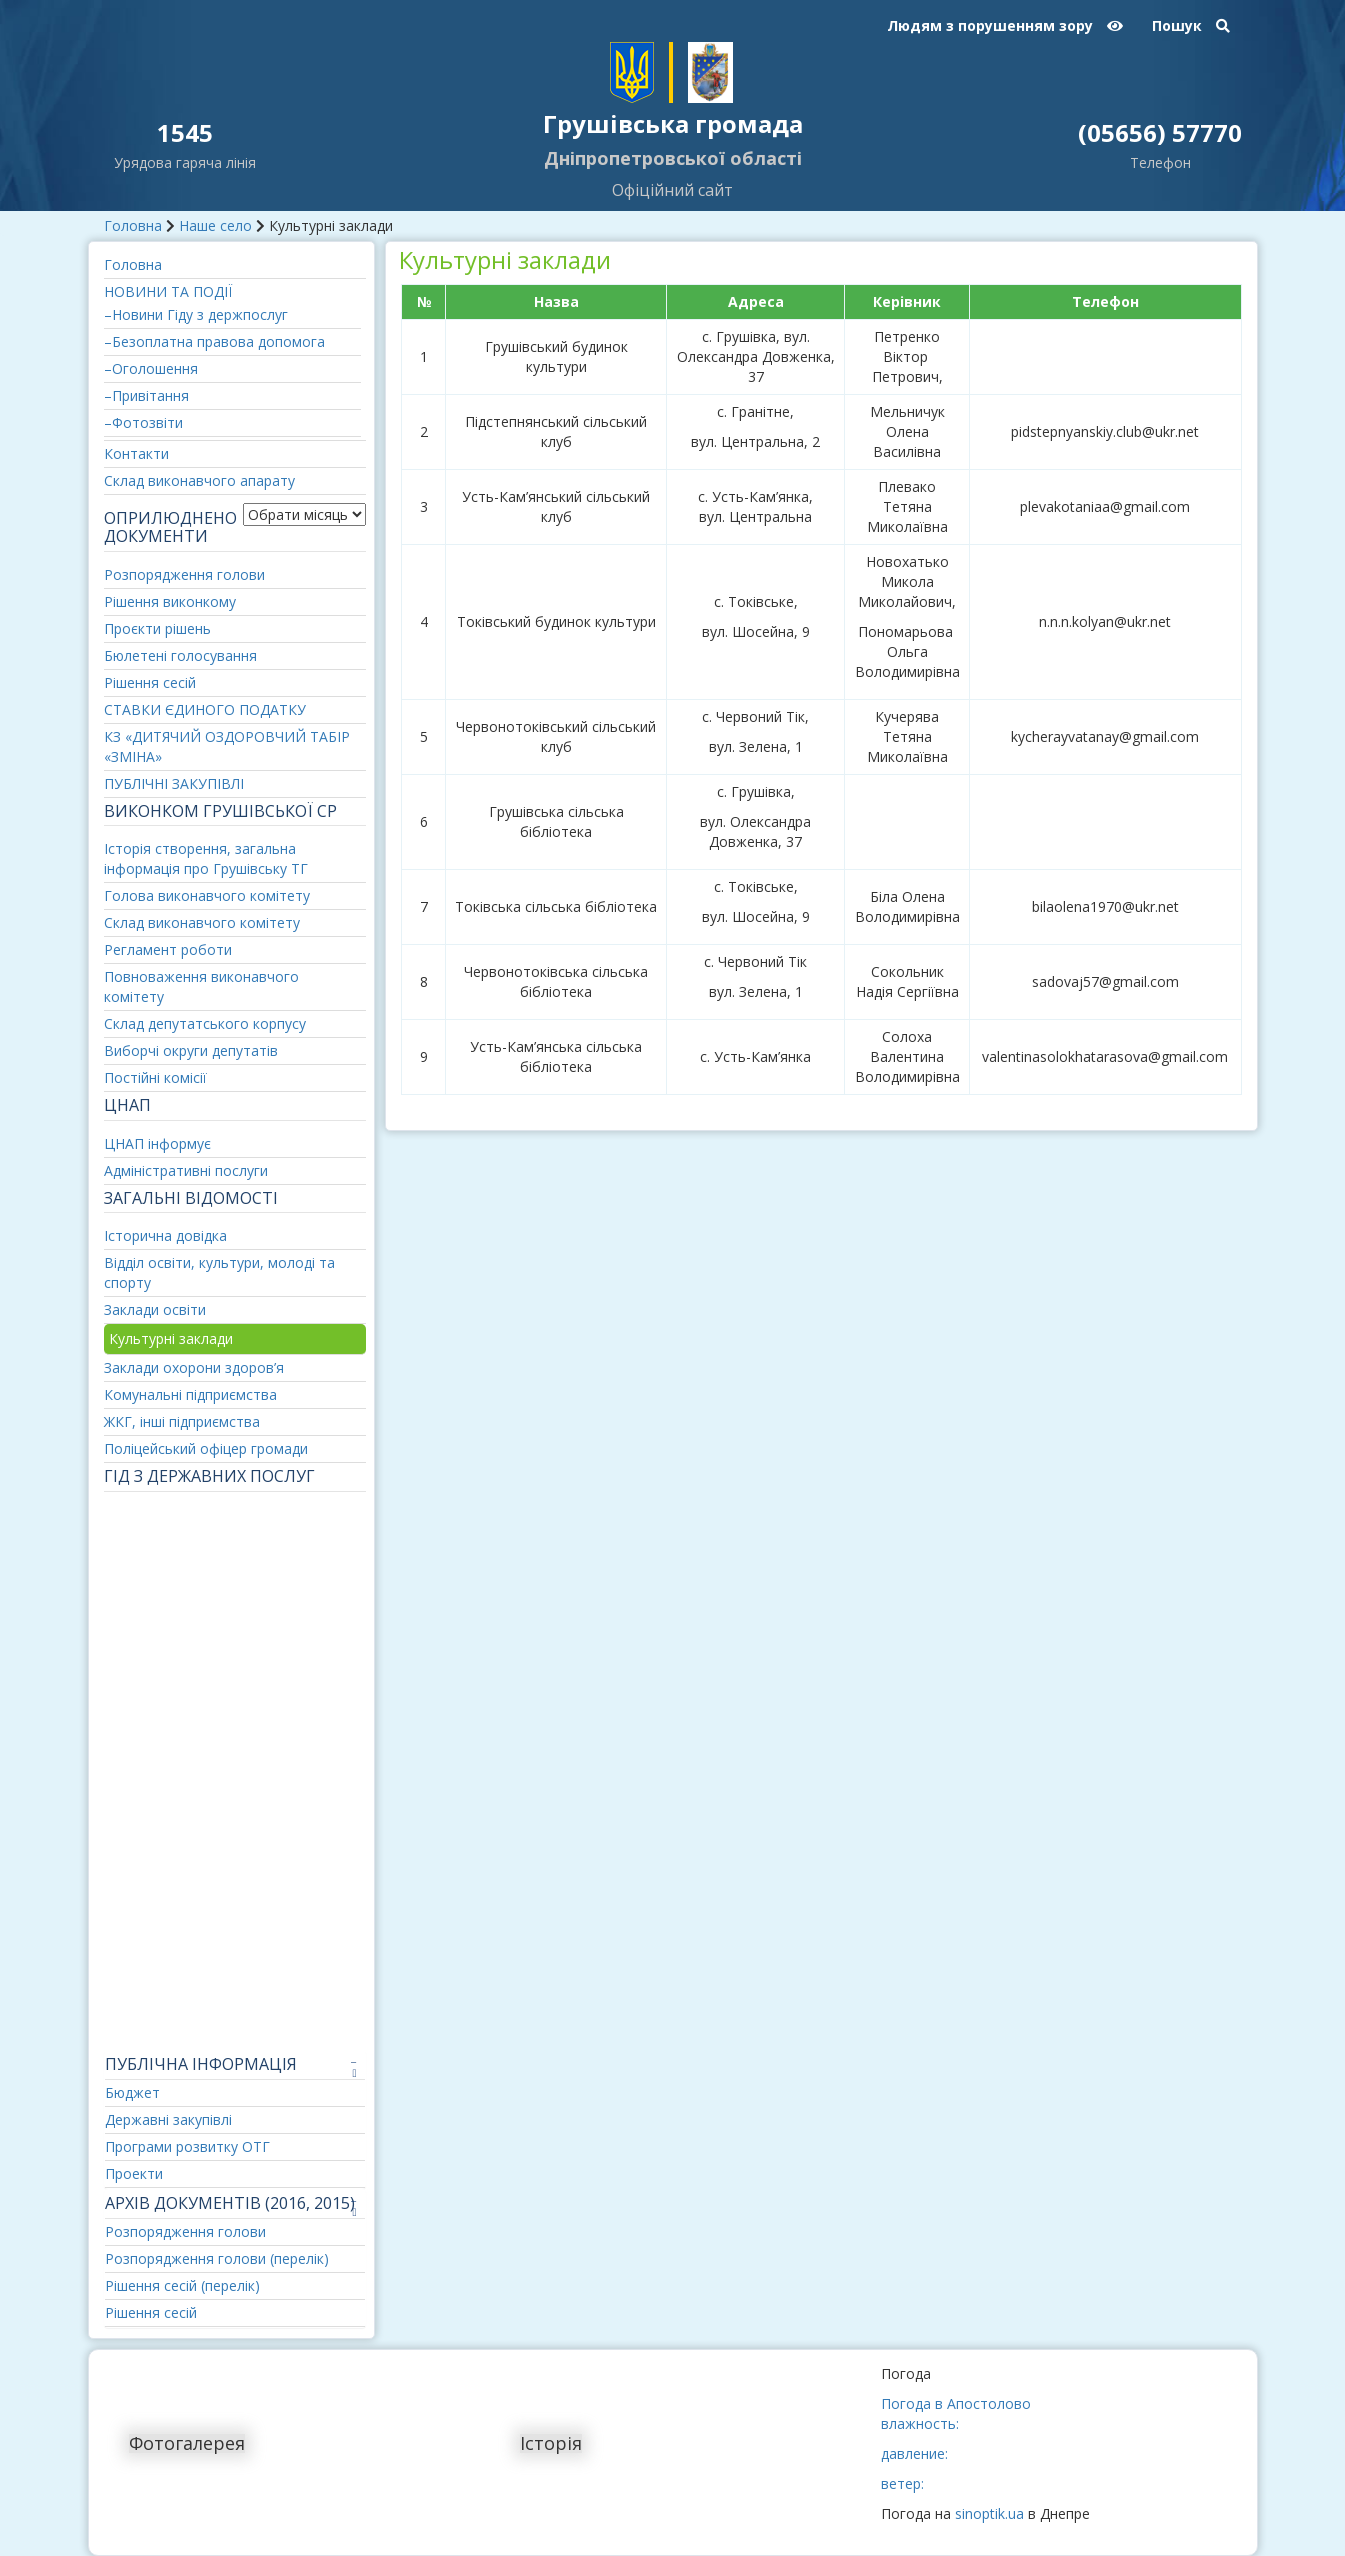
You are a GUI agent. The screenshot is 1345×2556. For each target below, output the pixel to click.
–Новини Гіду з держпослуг (196, 314)
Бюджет (132, 2092)
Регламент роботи (168, 949)
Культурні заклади (171, 1338)
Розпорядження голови (184, 574)
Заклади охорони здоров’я (194, 1367)
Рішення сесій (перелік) (182, 2285)
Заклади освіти (155, 1309)
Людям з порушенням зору (1005, 25)
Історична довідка (165, 1235)
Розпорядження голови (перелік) (217, 2258)
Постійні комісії (155, 1077)
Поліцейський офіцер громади (206, 1448)
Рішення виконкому (170, 601)
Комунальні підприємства (190, 1394)
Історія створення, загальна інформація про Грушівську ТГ (206, 858)
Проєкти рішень (157, 628)
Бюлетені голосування (180, 655)
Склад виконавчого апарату (199, 480)
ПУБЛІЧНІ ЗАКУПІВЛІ (174, 783)
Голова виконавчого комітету (207, 895)
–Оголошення (151, 368)
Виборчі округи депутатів (191, 1050)
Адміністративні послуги (186, 1170)
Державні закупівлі (168, 2119)
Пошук (1191, 25)
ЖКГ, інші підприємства (182, 1421)
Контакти (136, 453)
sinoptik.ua (989, 2513)
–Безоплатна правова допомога (214, 341)
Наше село (215, 225)
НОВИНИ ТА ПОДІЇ (168, 291)
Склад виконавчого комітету (202, 922)
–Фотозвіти (143, 422)
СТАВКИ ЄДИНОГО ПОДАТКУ (205, 709)
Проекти (134, 2173)
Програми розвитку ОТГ (187, 2146)
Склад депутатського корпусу (205, 1023)
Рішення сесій (150, 682)
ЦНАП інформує (157, 1143)
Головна (133, 225)
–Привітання (146, 395)
